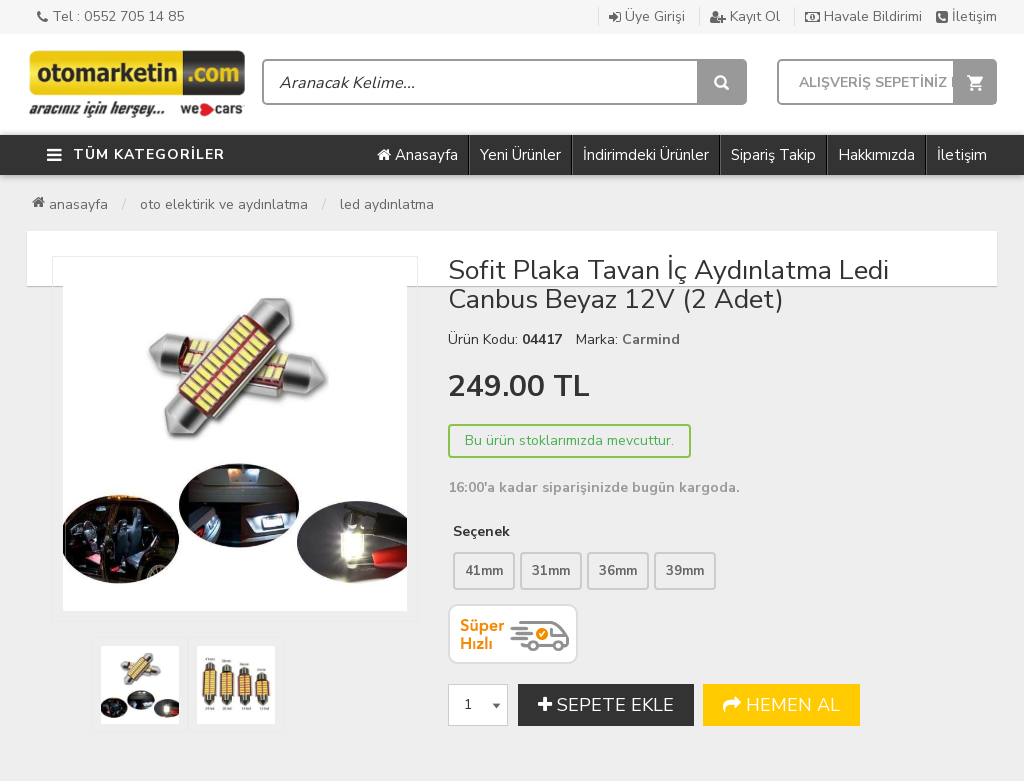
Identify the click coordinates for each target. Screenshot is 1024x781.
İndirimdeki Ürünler (646, 155)
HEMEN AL (781, 705)
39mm (685, 571)
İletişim (966, 16)
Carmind (651, 339)
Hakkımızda (876, 155)
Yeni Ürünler (520, 155)
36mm (618, 571)
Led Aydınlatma (387, 204)
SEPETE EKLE (606, 705)
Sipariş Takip (773, 155)
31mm (551, 571)
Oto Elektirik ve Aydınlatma (224, 204)
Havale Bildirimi (863, 16)
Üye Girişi (647, 16)
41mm (484, 571)
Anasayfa (417, 155)
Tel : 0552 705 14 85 (110, 16)
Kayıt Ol (745, 16)
